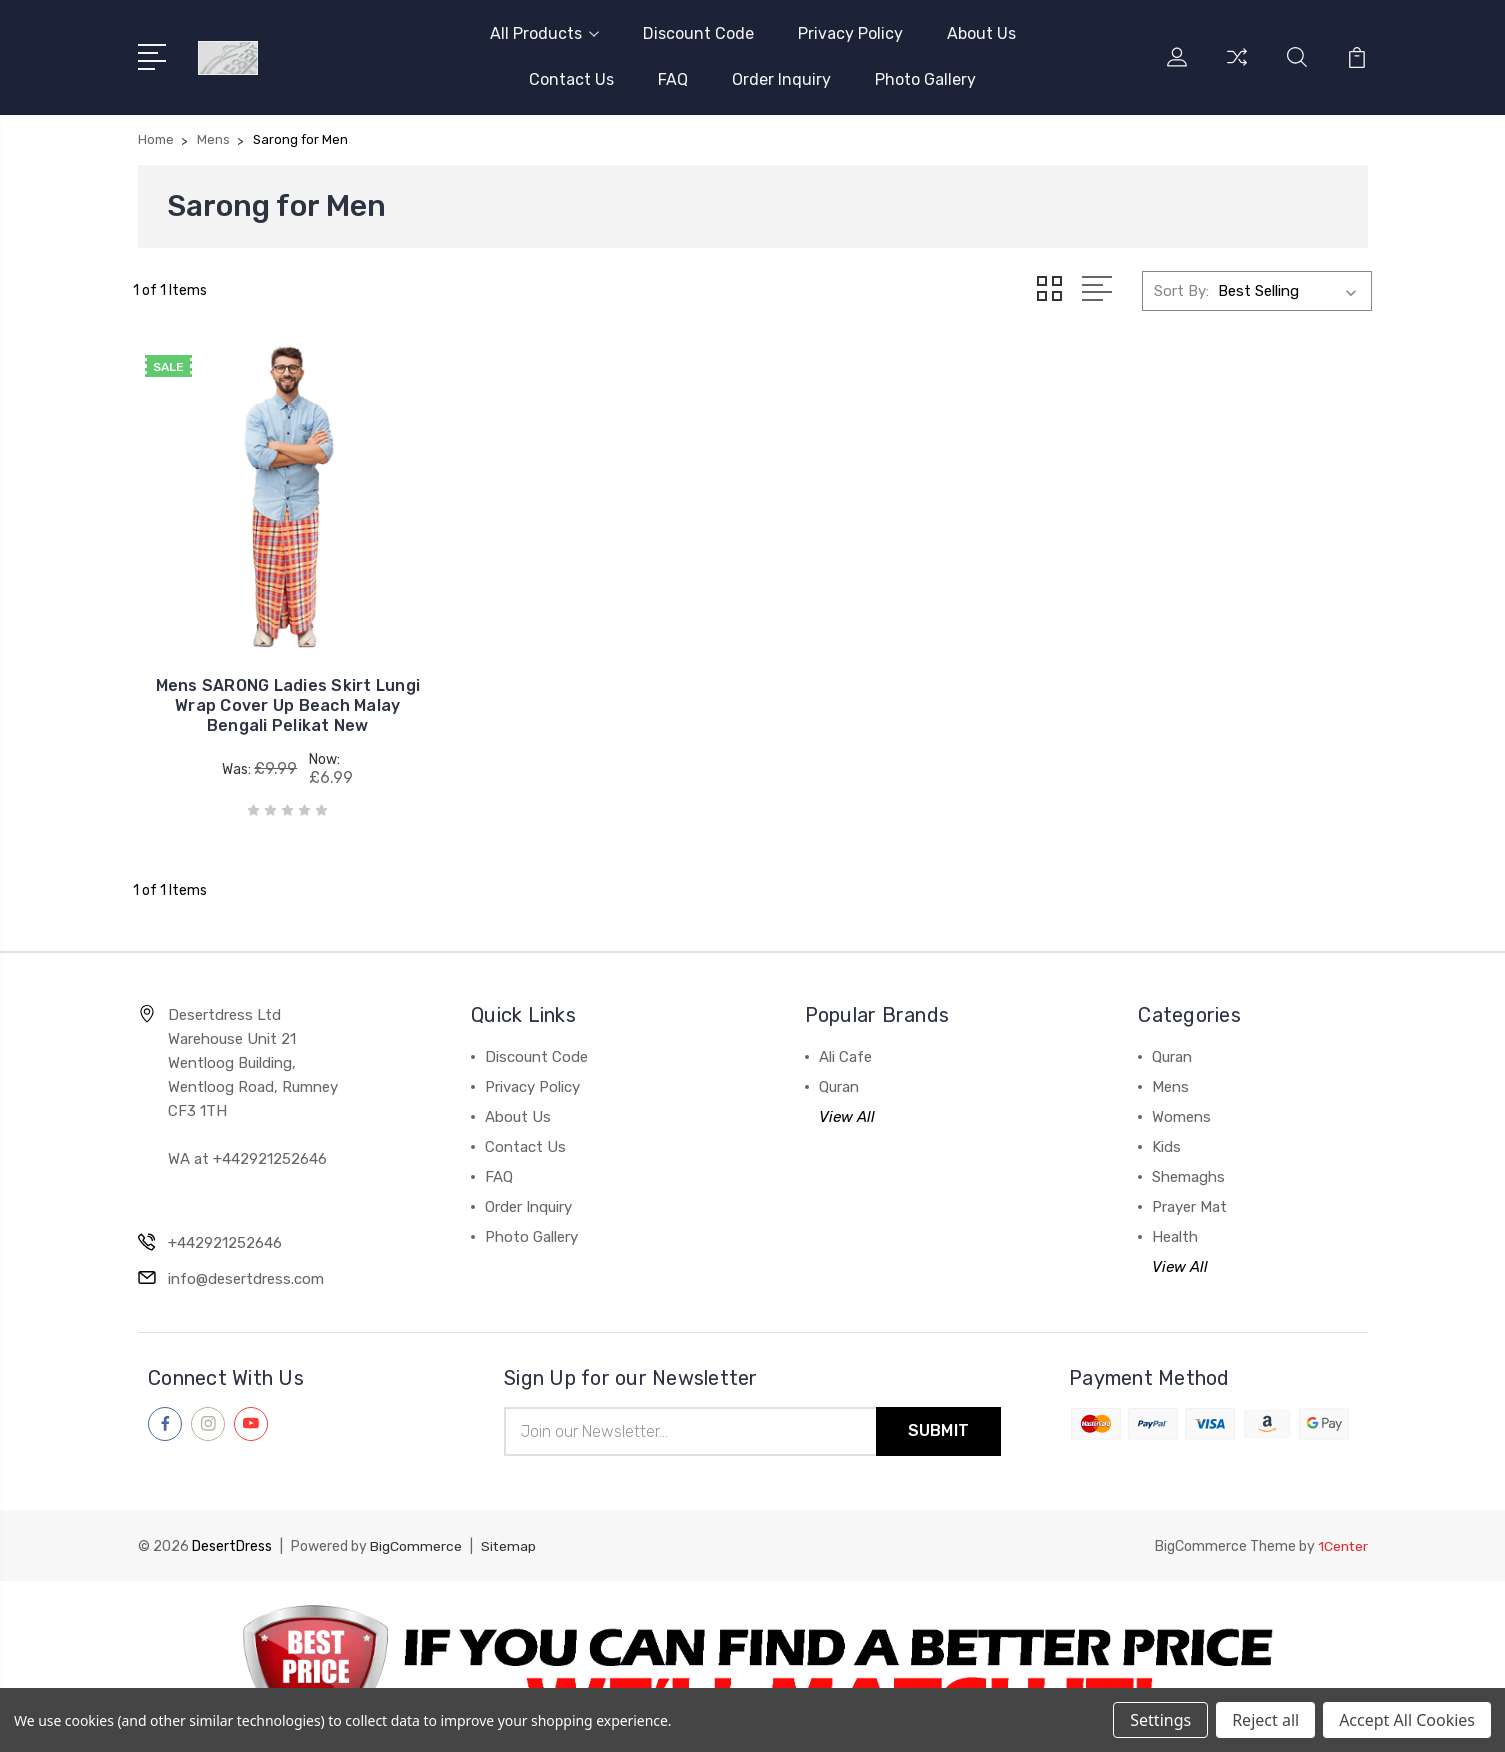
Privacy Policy (850, 33)
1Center (1342, 1522)
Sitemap (509, 1522)
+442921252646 (225, 1219)
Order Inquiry (781, 79)
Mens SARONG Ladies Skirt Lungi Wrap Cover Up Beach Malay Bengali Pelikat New (276, 681)
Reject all (1265, 1720)
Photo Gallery (925, 79)
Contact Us (571, 79)
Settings (1160, 1720)
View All (847, 1093)
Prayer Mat (1189, 1183)
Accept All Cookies (1407, 1720)
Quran (839, 1063)
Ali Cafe (845, 1033)
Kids (1166, 1123)
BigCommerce (416, 1522)
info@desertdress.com (246, 1255)
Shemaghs (1188, 1153)
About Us (981, 33)
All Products (544, 33)
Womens (1181, 1093)
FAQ (673, 79)
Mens (1170, 1063)
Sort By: (1181, 290)
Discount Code (698, 33)
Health (1175, 1213)
